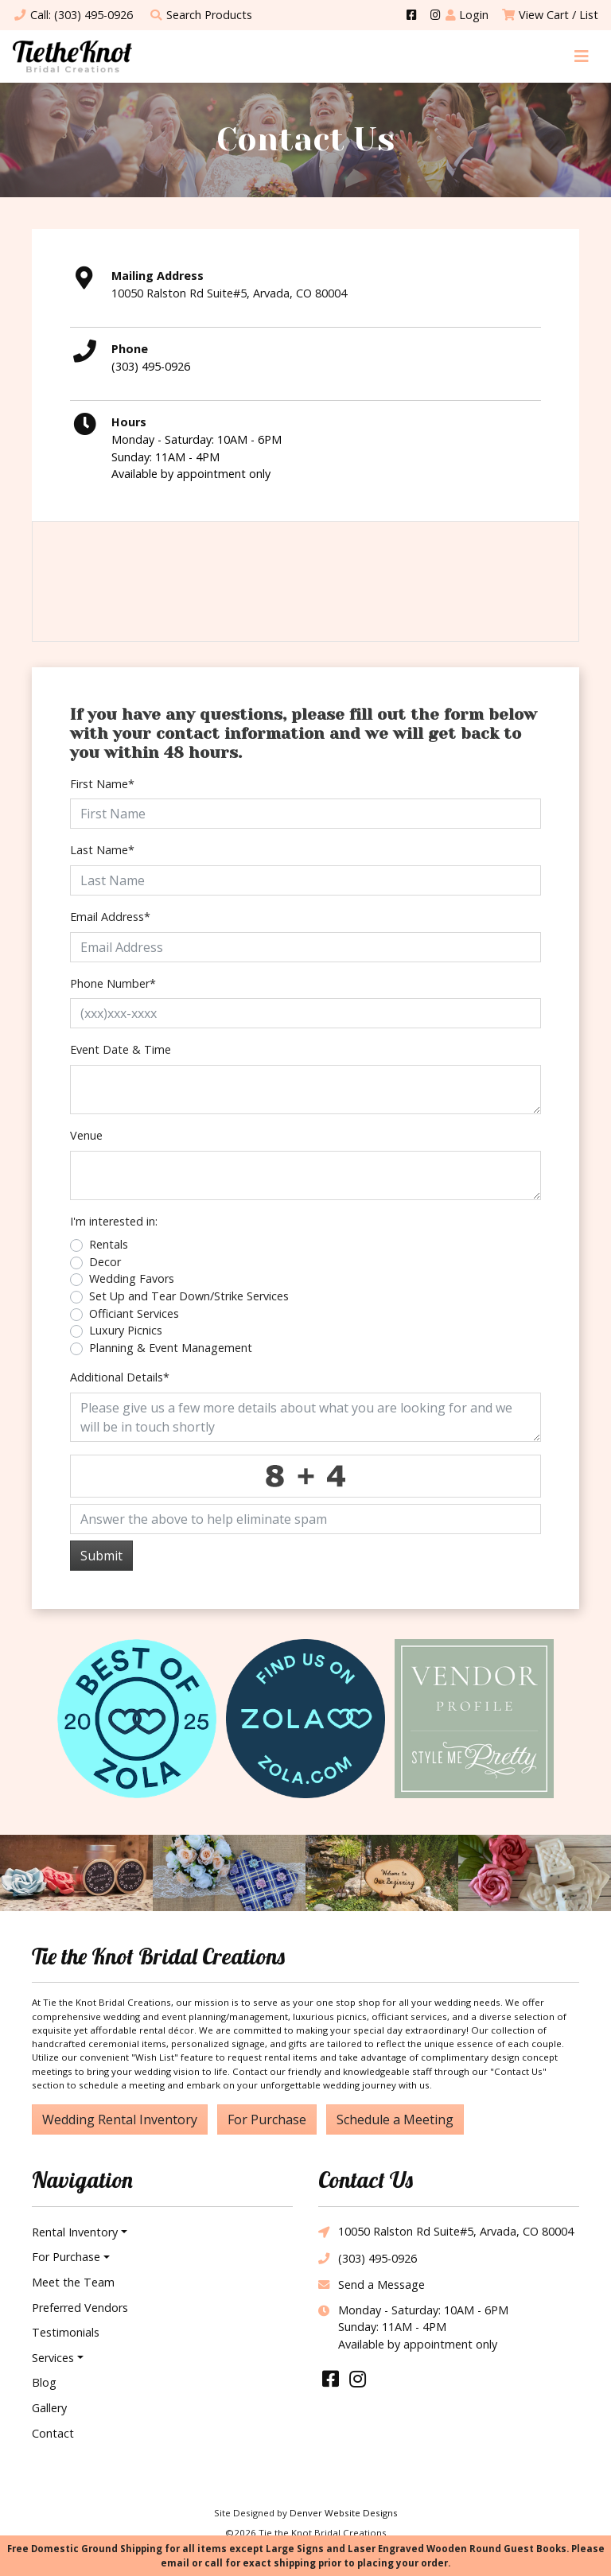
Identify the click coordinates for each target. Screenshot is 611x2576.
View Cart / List (549, 14)
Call (73, 14)
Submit (101, 1555)
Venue (86, 1135)
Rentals (108, 1244)
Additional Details (119, 1377)
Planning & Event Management (170, 1347)
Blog (44, 2382)
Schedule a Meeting (395, 2119)
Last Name (102, 849)
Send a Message (371, 2285)
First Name (102, 783)
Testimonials (65, 2332)
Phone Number (113, 983)
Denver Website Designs (344, 2513)
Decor (105, 1261)
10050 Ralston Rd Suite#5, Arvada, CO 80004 (446, 2233)
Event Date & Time (120, 1049)
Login (467, 14)
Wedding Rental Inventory (119, 2119)
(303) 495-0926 (150, 366)
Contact (53, 2433)
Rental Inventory (75, 2232)
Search (200, 14)
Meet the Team (73, 2282)
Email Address (110, 916)
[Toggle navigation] (581, 56)
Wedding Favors (131, 1278)
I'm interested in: (114, 1221)
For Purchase (267, 2119)
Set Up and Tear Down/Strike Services (189, 1296)
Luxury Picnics (125, 1330)
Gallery (49, 2407)
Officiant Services (134, 1313)
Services (53, 2357)
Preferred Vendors (80, 2307)
